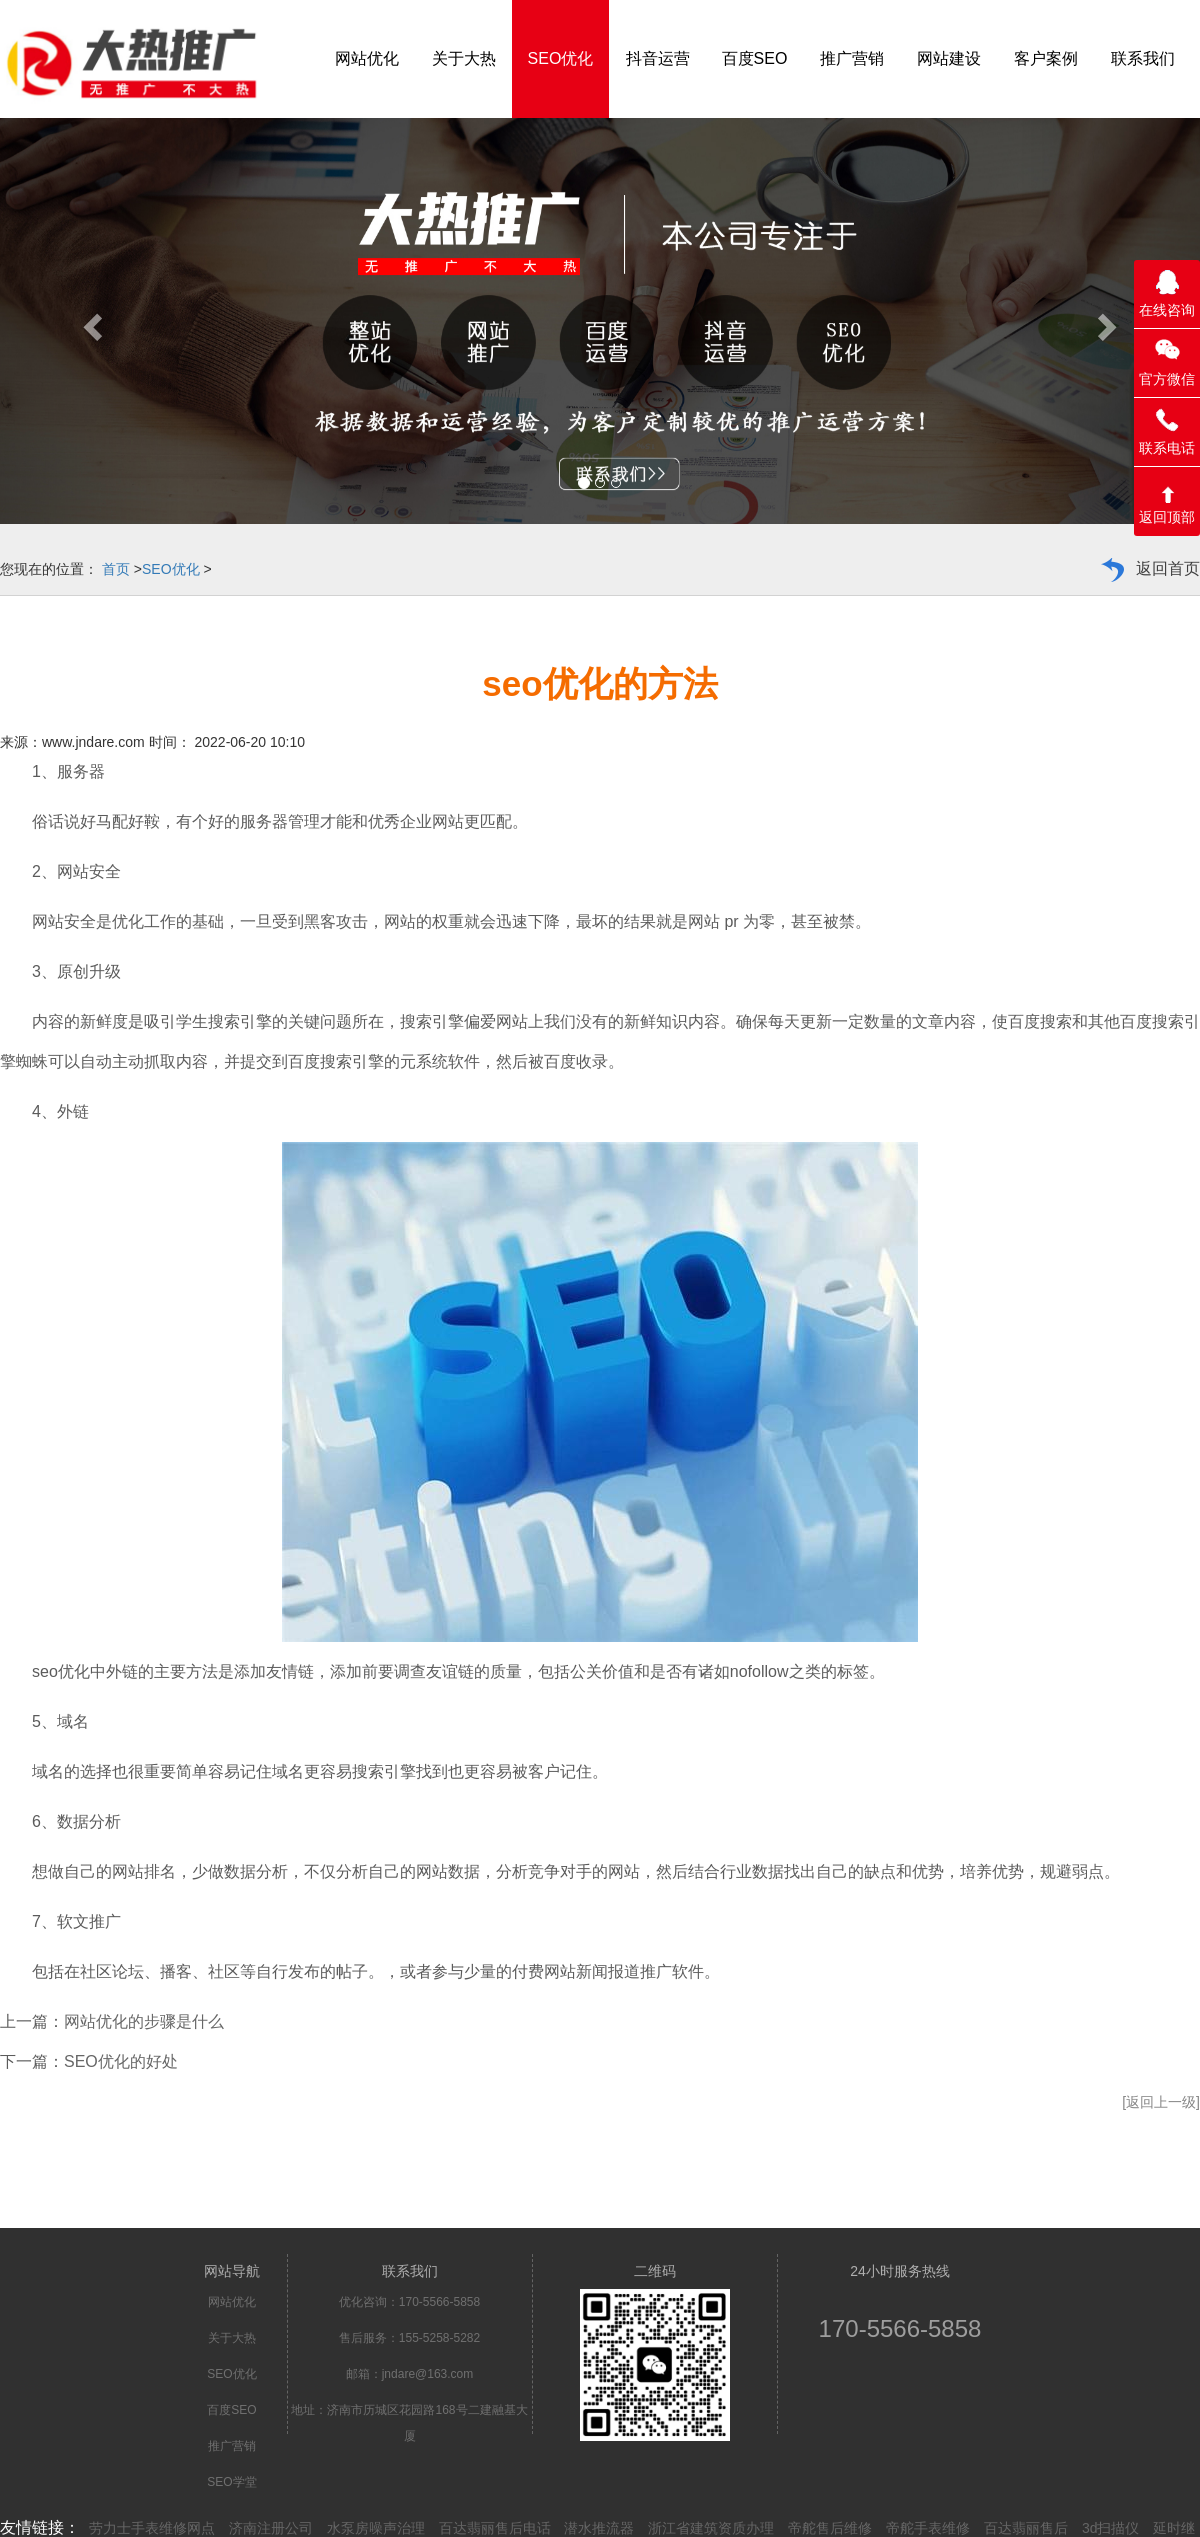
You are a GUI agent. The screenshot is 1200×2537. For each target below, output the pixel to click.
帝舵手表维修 (928, 2528)
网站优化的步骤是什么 (144, 2021)
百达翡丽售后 (1026, 2528)
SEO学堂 (231, 2482)
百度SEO (231, 2410)
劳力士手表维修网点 (152, 2528)
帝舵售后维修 (830, 2528)
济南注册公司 (271, 2528)
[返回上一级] (1161, 2102)
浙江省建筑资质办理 (711, 2528)
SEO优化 (171, 569)
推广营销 (232, 2446)
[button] (90, 321)
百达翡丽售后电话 (495, 2528)
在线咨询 (1167, 310)
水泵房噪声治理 (376, 2528)
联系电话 (1167, 448)
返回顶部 (1167, 517)
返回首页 (1168, 568)
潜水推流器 (599, 2528)
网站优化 (232, 2302)
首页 (116, 569)
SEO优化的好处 (121, 2061)
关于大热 (232, 2338)
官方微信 (1167, 379)
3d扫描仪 (1111, 2528)
